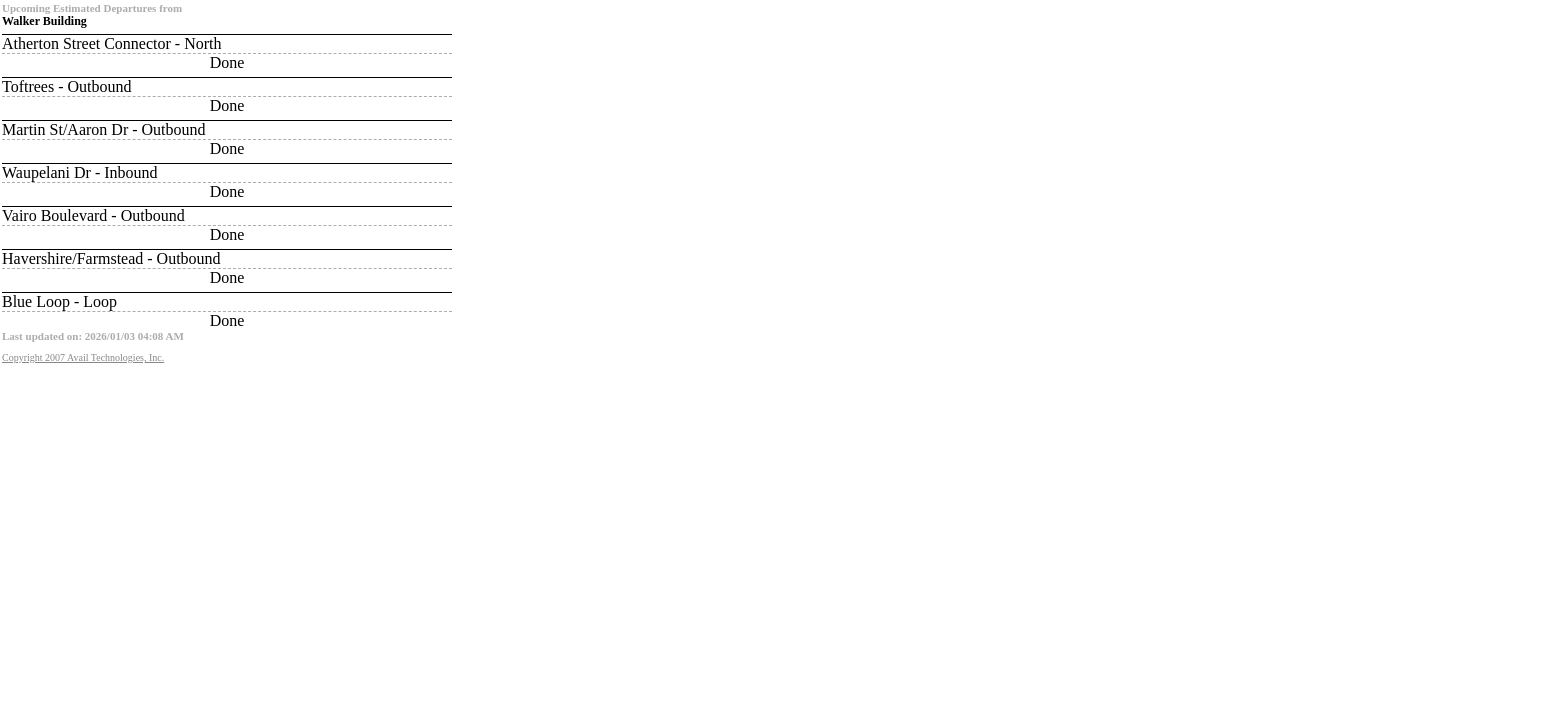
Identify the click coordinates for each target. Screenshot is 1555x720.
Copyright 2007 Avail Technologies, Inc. (83, 357)
